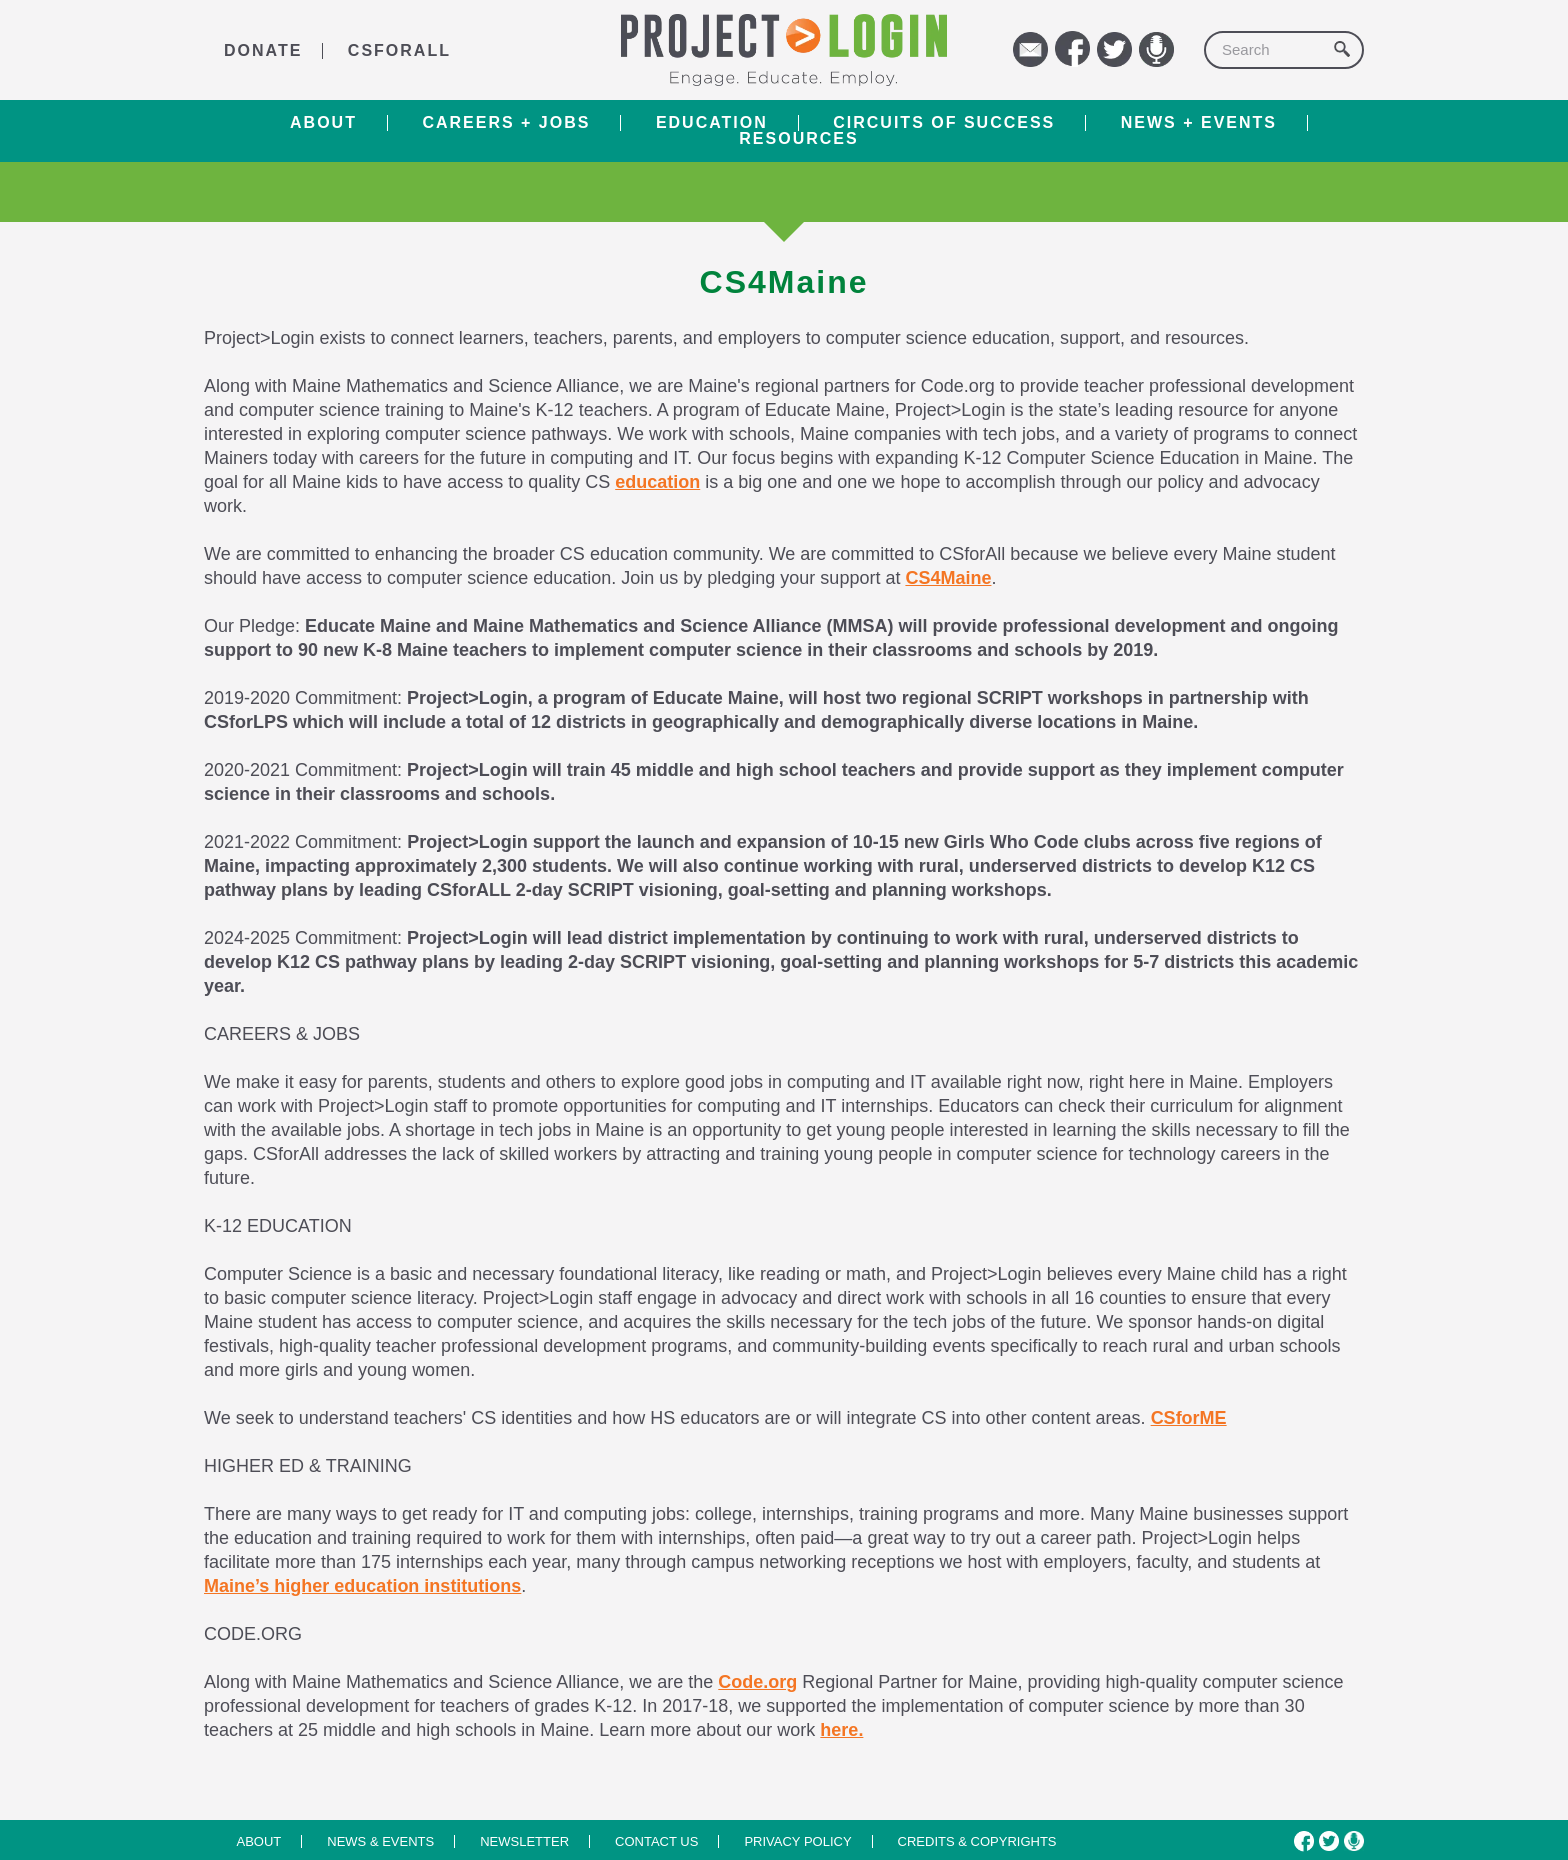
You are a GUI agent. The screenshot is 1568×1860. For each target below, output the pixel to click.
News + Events (1199, 123)
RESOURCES (798, 139)
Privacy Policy (797, 1841)
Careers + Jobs (506, 123)
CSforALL (399, 50)
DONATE (263, 50)
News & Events (380, 1841)
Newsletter (524, 1841)
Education (712, 123)
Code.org (757, 1682)
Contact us (656, 1841)
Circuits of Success (944, 123)
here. (841, 1730)
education (657, 482)
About (323, 123)
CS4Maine (948, 578)
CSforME (1189, 1418)
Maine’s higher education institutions (362, 1586)
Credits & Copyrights (977, 1841)
